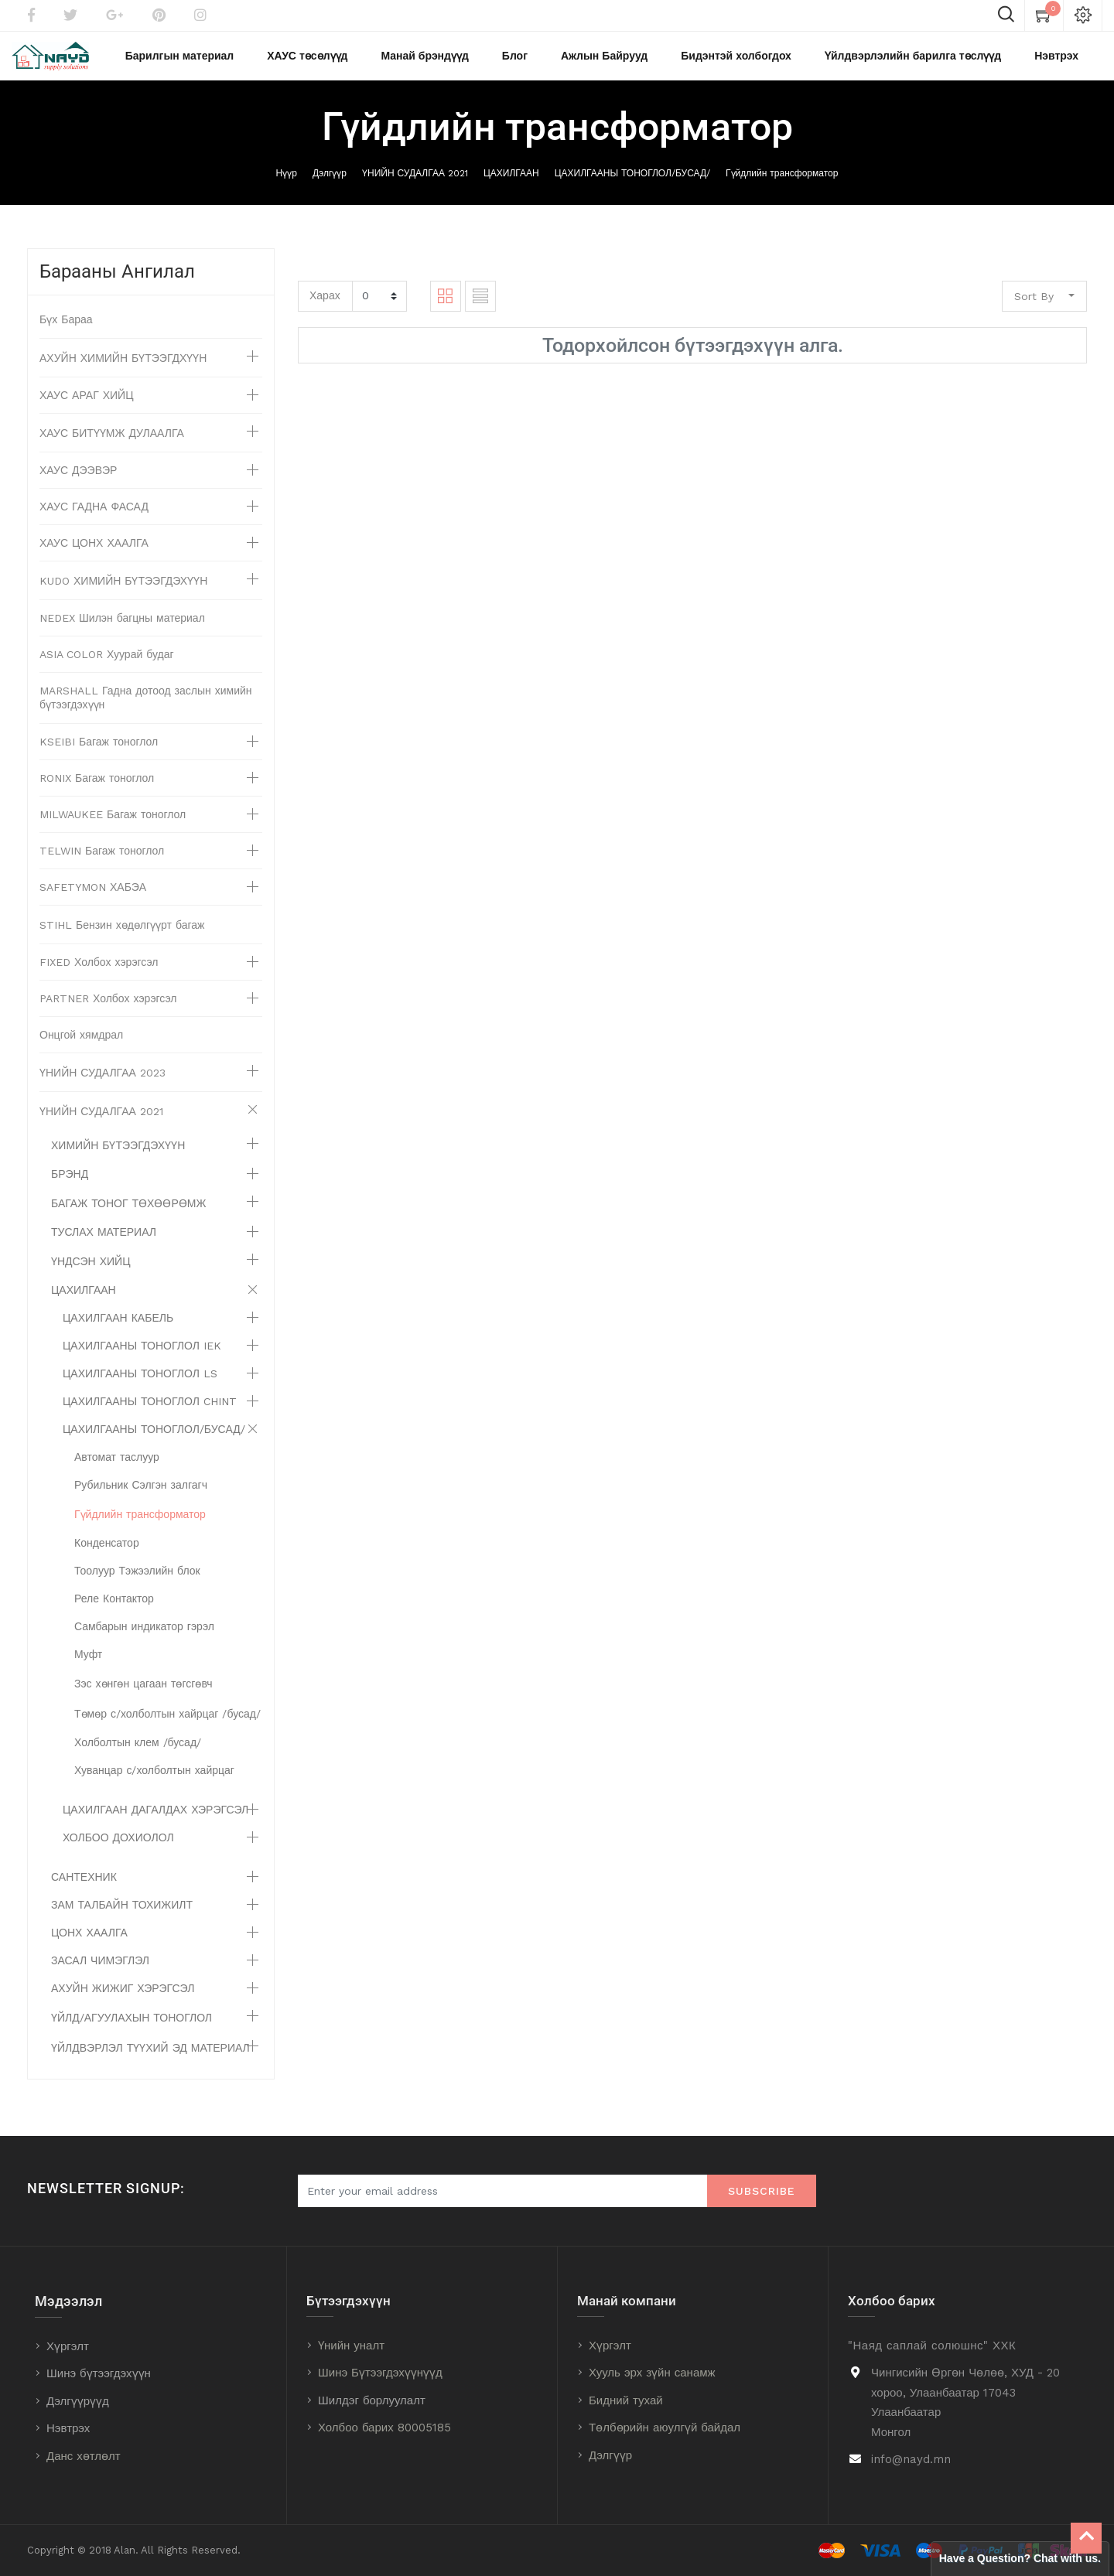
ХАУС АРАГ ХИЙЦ (86, 409)
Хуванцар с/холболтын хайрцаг (154, 1784)
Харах (324, 308)
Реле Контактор (114, 1612)
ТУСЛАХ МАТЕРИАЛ (103, 1246)
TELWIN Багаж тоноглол (101, 864)
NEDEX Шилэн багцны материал (122, 632)
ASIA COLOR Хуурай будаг (106, 668)
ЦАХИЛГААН (511, 186)
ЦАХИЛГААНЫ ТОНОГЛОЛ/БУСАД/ (632, 186)
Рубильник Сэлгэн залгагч (140, 1499)
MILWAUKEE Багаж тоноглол (112, 828)
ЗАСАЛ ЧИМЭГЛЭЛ (100, 1974)
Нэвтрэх (68, 2429)
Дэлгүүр (330, 186)
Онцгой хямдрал (81, 1048)
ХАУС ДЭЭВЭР (78, 484)
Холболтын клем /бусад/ (137, 1756)
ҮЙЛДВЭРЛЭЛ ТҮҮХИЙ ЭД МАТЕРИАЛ (150, 2062)
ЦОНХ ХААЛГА (89, 1946)
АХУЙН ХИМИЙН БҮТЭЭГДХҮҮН (123, 372)
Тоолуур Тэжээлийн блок (137, 1584)
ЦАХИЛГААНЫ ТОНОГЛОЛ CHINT (150, 1415)
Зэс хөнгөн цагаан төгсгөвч (143, 1697)
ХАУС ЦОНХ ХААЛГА (94, 557)
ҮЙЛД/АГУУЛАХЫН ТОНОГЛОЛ (131, 2031)
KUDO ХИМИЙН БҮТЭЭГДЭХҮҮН (123, 595)
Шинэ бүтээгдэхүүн (98, 2374)
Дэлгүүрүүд (77, 2401)
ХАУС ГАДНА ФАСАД (94, 520)
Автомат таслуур (116, 1471)
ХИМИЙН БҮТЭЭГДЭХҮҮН (118, 1159)
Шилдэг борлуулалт (371, 2400)
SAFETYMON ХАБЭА (92, 901)
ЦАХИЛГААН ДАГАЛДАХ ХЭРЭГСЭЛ (155, 1823)
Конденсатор (106, 1557)
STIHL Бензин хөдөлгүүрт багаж (121, 939)
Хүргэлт (67, 2346)
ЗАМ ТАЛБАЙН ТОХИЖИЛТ (122, 1918)
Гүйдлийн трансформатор (782, 186)
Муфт (88, 1668)
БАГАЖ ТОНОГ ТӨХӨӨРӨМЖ (128, 1217)
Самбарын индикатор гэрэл (144, 1640)
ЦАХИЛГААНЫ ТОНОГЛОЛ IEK (142, 1359)
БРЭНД (69, 1188)
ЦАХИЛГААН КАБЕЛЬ (118, 1332)
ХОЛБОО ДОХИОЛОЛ (118, 1851)
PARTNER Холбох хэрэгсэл (108, 1012)
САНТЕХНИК (84, 1891)
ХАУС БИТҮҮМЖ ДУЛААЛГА (111, 447)
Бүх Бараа (66, 333)
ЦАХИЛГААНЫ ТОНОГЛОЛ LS (140, 1387)
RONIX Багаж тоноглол (96, 792)
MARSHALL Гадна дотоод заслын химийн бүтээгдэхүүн (145, 711)
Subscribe (761, 2191)
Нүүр (286, 186)
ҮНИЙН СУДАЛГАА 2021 (415, 186)
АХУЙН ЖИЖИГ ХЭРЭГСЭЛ (122, 2002)
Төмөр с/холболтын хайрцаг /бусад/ (167, 1727)
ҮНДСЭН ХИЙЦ (91, 1275)
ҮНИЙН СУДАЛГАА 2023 (102, 1086)
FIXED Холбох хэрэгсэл (99, 976)
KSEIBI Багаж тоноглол (98, 755)
